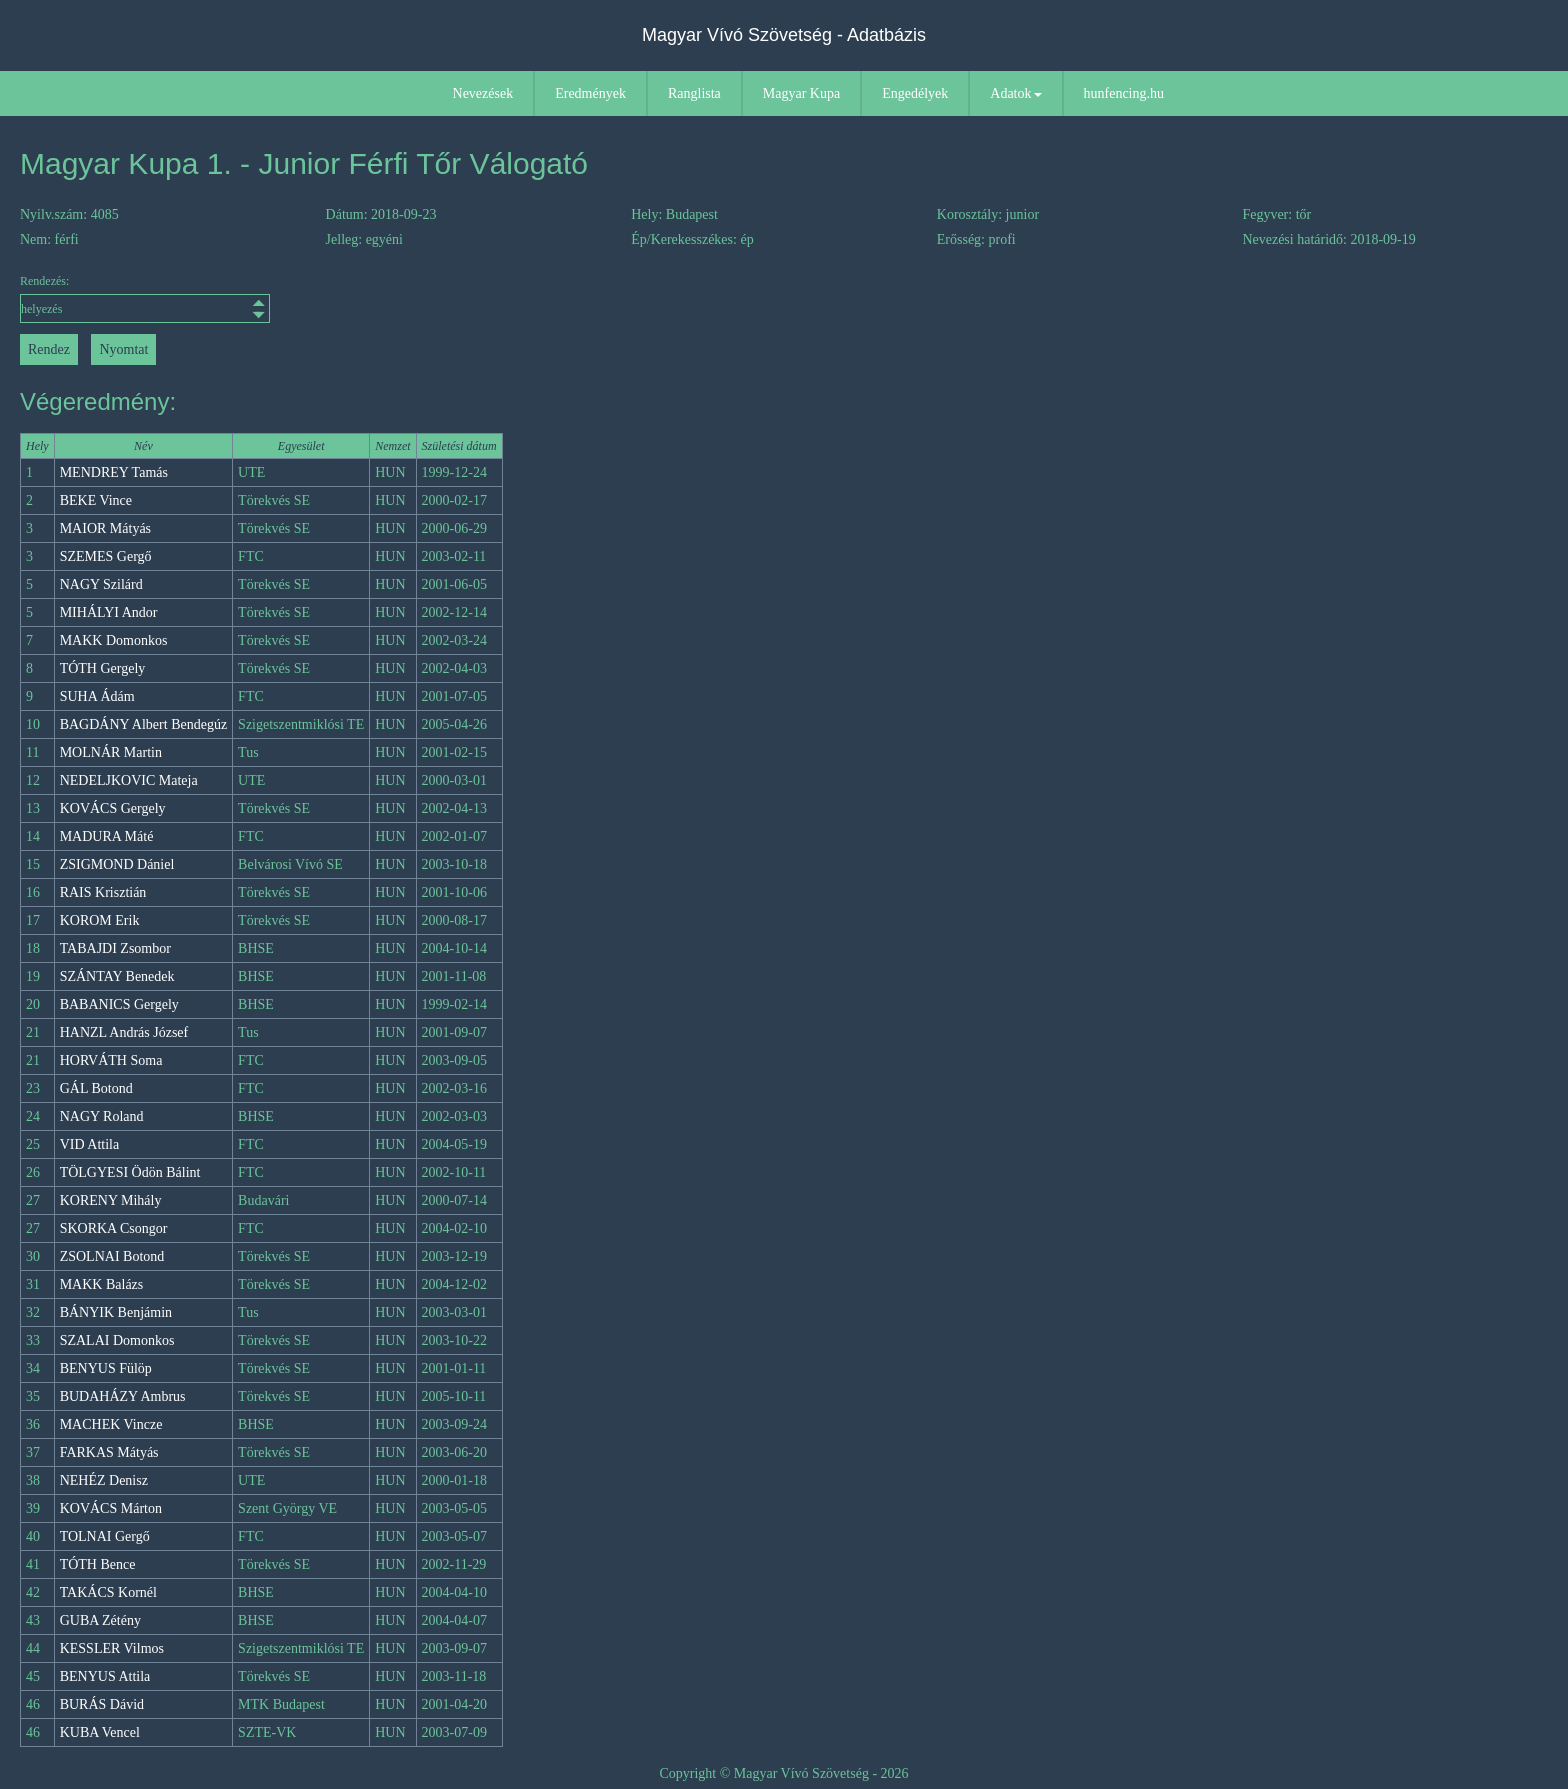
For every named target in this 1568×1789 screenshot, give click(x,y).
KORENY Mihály (111, 1200)
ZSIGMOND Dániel (117, 864)
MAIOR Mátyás (105, 528)
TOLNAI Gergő (105, 1536)
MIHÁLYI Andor (109, 612)
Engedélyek (915, 93)
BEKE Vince (96, 500)
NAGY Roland (102, 1116)
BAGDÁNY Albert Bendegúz (143, 724)
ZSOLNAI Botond (112, 1256)
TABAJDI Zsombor (115, 948)
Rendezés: (145, 298)
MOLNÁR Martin (111, 752)
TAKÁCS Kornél (108, 1592)
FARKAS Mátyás (109, 1452)
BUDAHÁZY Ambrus (123, 1396)
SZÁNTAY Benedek (117, 976)
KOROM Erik (100, 920)
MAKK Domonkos (114, 640)
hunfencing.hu (1124, 93)
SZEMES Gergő (106, 556)
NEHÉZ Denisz (104, 1480)
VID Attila (90, 1144)
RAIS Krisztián (103, 892)
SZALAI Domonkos (117, 1340)
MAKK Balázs (102, 1284)
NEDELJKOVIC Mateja (129, 780)
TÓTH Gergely (103, 668)
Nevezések (483, 93)
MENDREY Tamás (114, 472)
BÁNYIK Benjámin (116, 1312)
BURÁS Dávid (102, 1704)
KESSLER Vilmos (112, 1648)
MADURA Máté (107, 836)
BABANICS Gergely (119, 1004)
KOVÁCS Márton (111, 1508)
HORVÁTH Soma (111, 1060)
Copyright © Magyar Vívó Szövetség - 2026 (783, 1773)
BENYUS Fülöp (106, 1368)
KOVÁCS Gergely (113, 808)
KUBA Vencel (100, 1732)
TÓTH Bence (98, 1564)
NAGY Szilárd (101, 584)
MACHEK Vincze (111, 1424)
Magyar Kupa (801, 93)
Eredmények (590, 93)
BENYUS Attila (105, 1676)
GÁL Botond (96, 1088)
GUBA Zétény (100, 1620)
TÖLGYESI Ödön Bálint (130, 1172)
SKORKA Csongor (114, 1228)
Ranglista (694, 93)
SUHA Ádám (97, 696)
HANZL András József (124, 1032)
